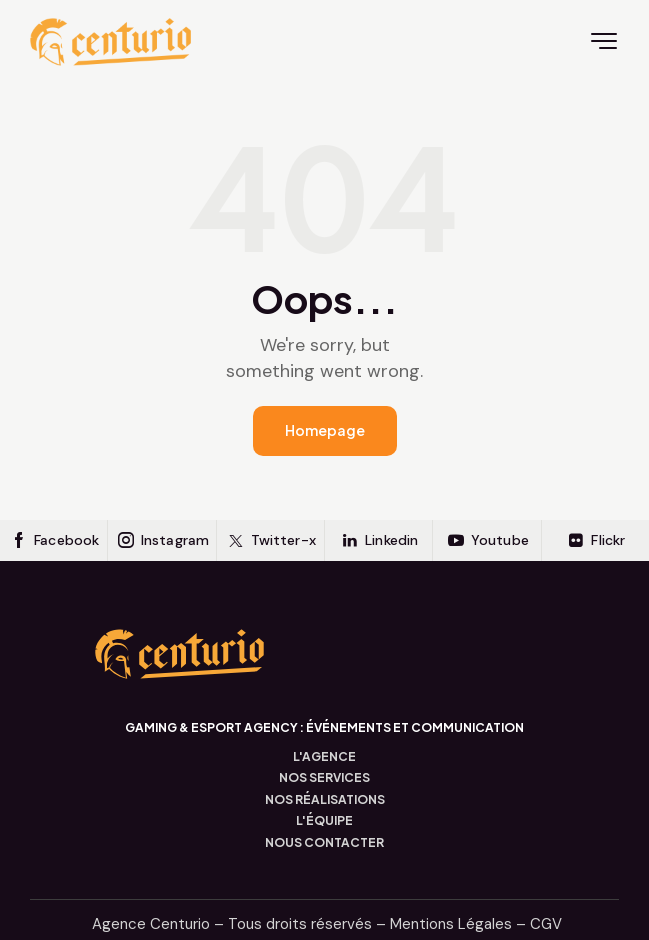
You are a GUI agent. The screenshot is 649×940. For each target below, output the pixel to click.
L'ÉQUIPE (324, 821)
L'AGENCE (324, 757)
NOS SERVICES (324, 778)
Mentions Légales (451, 924)
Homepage (325, 430)
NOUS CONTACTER (324, 843)
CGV (546, 924)
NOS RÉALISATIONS (325, 800)
